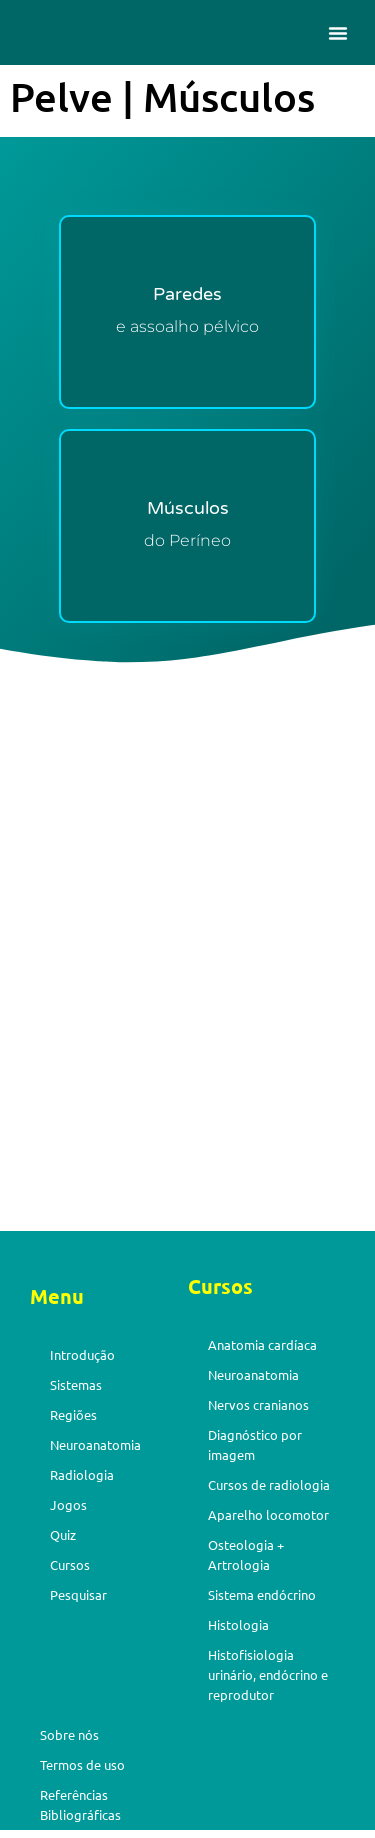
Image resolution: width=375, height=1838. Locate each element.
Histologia (238, 1624)
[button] (338, 33)
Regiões (73, 1414)
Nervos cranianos (258, 1404)
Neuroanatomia (95, 1444)
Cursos (70, 1564)
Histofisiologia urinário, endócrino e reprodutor (268, 1674)
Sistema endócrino (262, 1594)
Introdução (82, 1354)
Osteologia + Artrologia (246, 1554)
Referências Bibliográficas (80, 1804)
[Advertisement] (187, 1027)
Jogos (68, 1504)
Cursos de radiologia (269, 1484)
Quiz (63, 1534)
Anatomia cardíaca (262, 1344)
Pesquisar (78, 1594)
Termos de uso (82, 1764)
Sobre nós (69, 1734)
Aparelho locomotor (268, 1514)
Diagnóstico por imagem (255, 1444)
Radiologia (82, 1474)
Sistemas (76, 1384)
